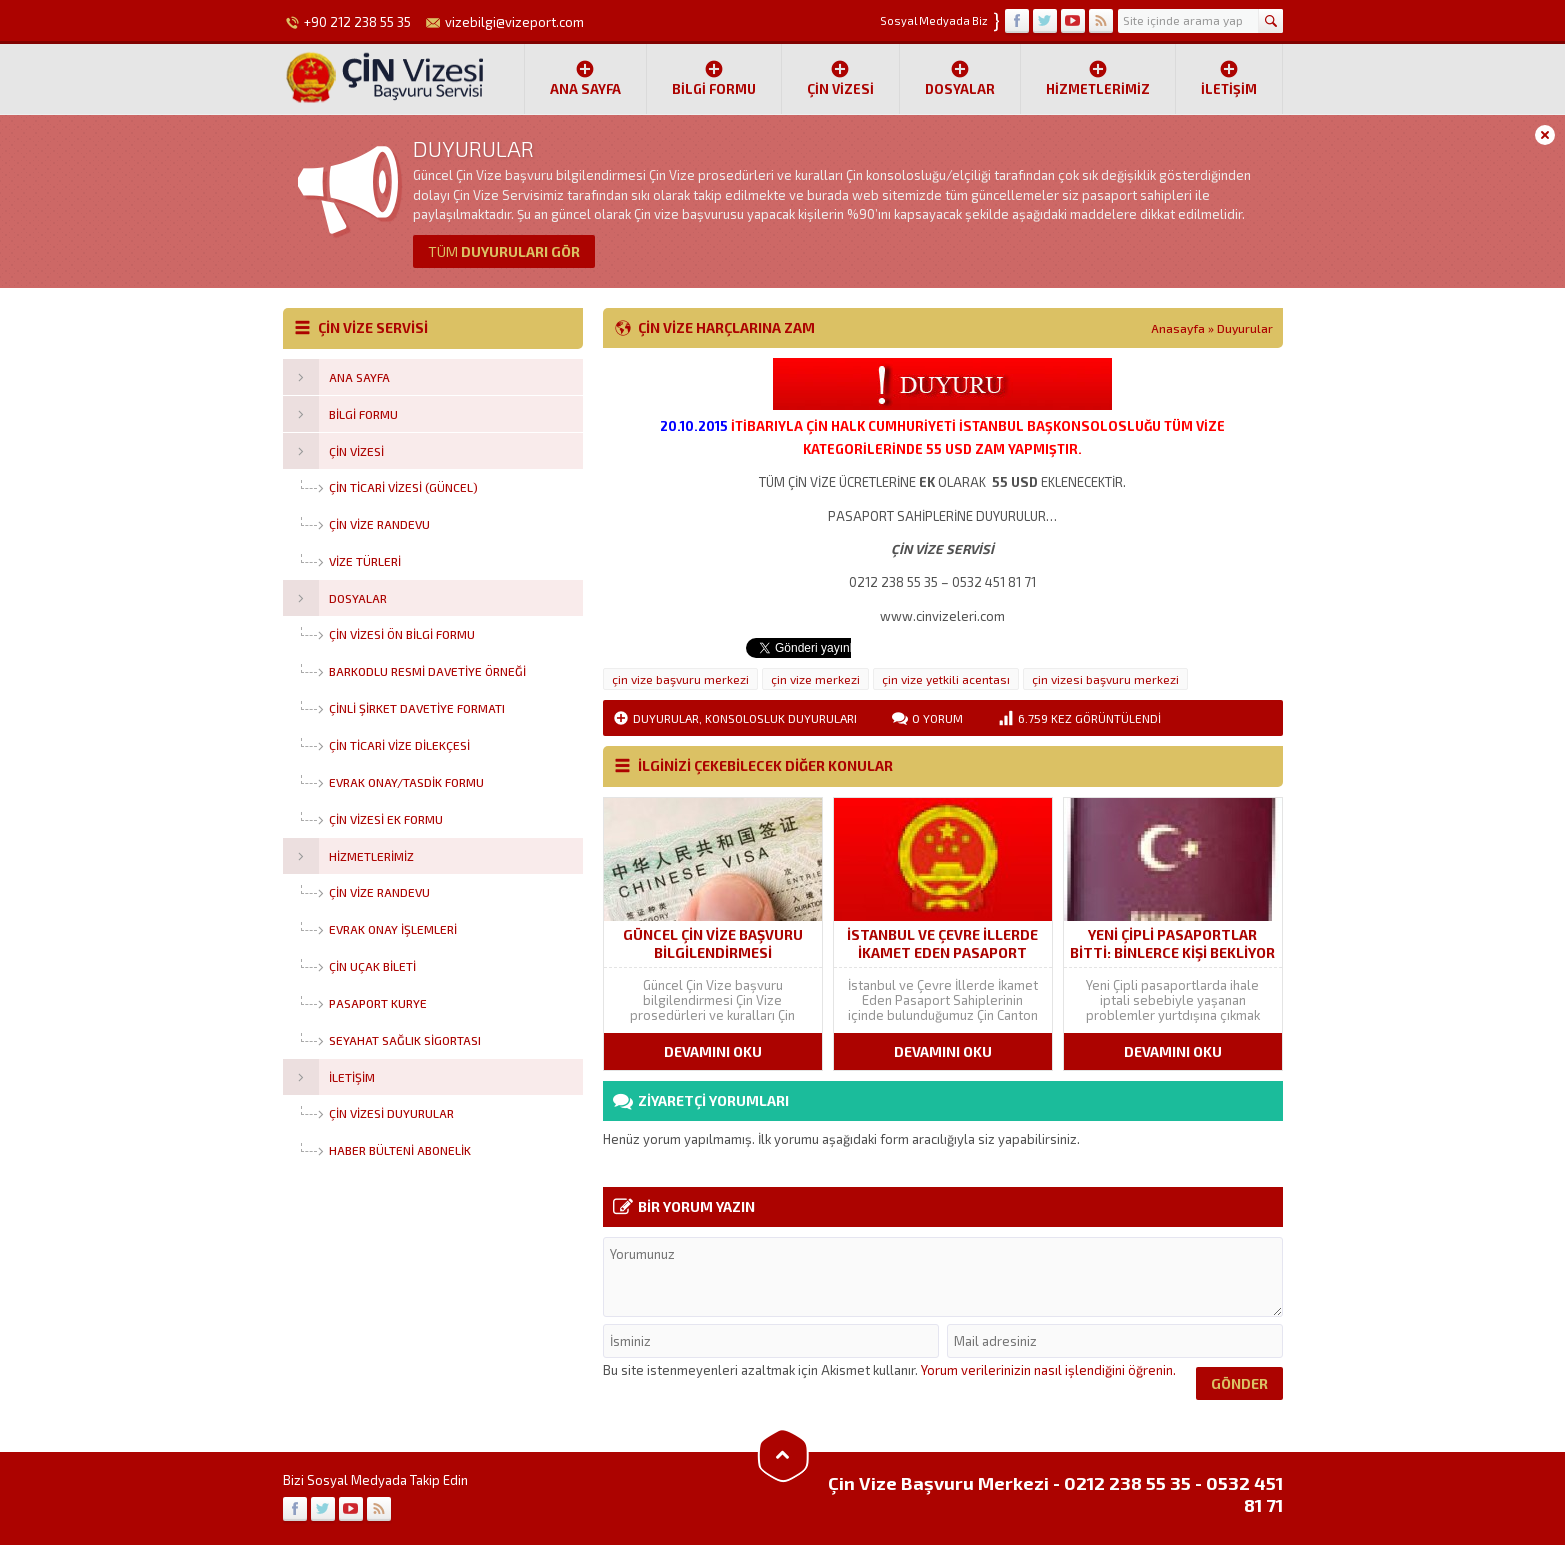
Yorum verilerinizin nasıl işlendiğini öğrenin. (1048, 1370)
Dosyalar (960, 78)
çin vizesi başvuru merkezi (1105, 679)
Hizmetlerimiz (1098, 78)
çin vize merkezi (815, 679)
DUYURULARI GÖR (504, 251)
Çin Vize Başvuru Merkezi (938, 1483)
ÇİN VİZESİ (840, 78)
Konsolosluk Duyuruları (781, 718)
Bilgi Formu (714, 78)
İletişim (1229, 78)
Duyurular (1245, 328)
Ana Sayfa (585, 78)
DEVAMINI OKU (713, 1051)
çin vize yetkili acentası (946, 679)
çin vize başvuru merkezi (680, 679)
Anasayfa (1178, 328)
